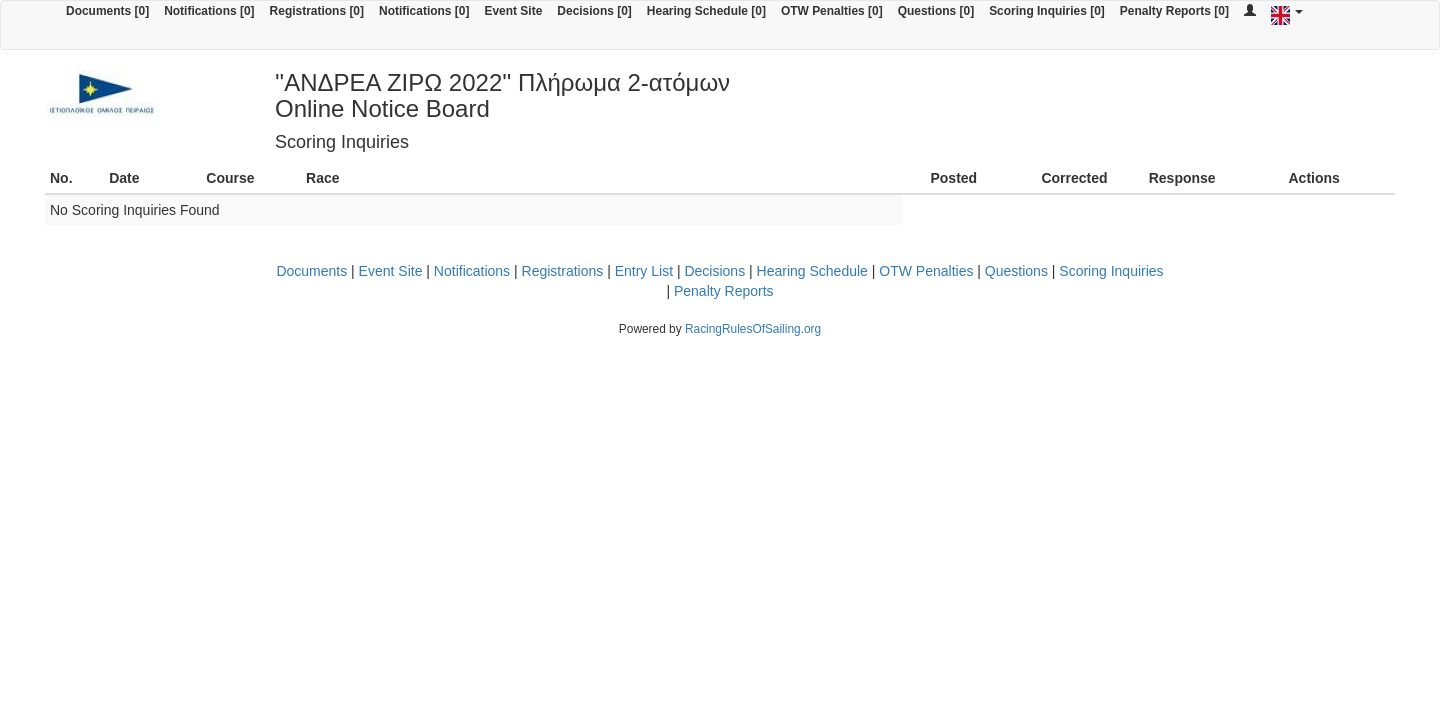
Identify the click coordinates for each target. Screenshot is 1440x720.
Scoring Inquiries (1111, 271)
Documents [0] (107, 11)
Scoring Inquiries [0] (1047, 11)
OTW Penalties (926, 271)
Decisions (714, 271)
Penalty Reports (724, 291)
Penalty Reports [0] (1174, 11)
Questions (1016, 271)
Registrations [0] (317, 11)
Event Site (513, 11)
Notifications (472, 271)
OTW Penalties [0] (832, 11)
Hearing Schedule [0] (706, 11)
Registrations (563, 271)
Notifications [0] (209, 11)
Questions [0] (936, 11)
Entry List (644, 271)
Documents (311, 271)
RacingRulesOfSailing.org (753, 329)
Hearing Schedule (812, 271)
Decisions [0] (594, 11)
